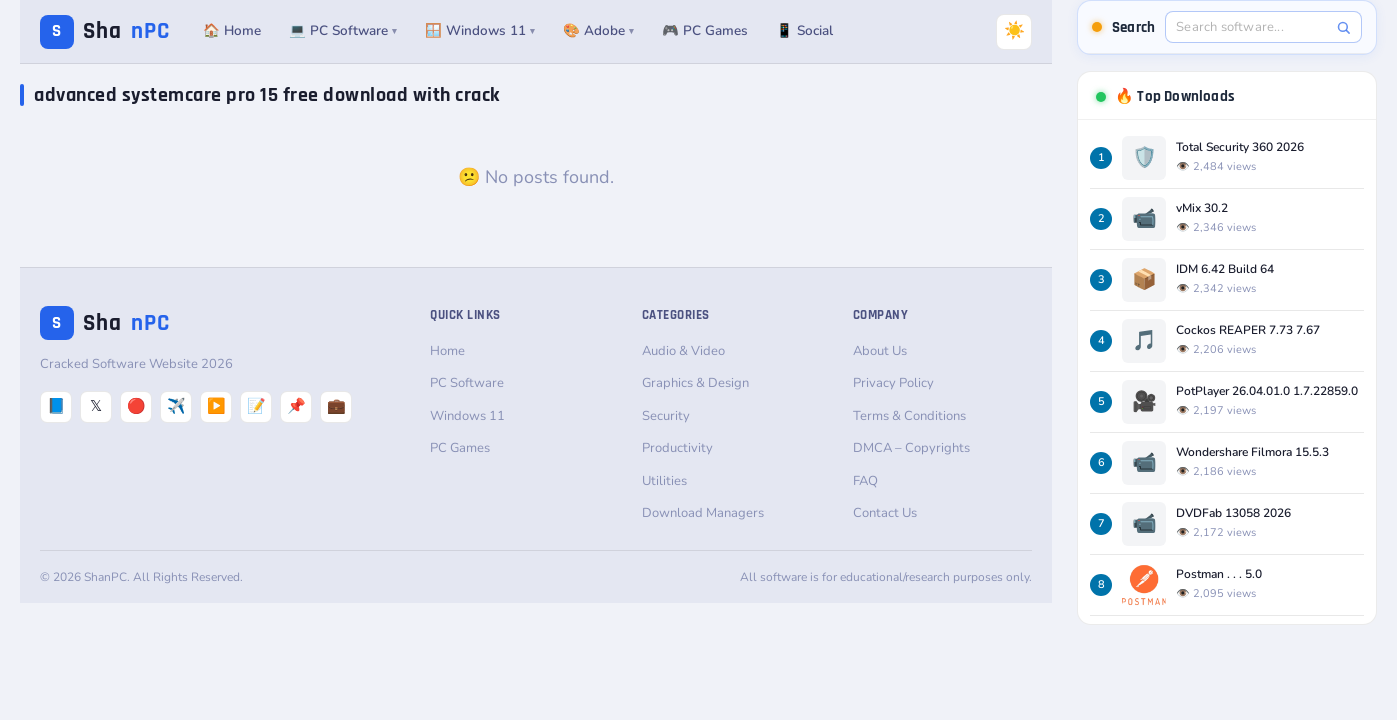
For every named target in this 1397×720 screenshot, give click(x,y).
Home (447, 351)
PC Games (460, 448)
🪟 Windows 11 (480, 30)
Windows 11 (467, 416)
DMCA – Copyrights (911, 448)
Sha (105, 31)
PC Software (467, 383)
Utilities (664, 481)
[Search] (1343, 27)
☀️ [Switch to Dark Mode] (1014, 30)
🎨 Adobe (598, 30)
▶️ (216, 406)
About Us (880, 351)
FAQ (865, 481)
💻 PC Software (343, 30)
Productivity (677, 448)
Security (666, 416)
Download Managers (703, 513)
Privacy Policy (893, 383)
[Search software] (1253, 27)
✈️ (176, 406)
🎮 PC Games (705, 30)
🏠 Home (232, 30)
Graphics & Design (695, 383)
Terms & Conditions (909, 416)
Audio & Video (683, 351)
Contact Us (885, 513)
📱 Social (804, 30)
